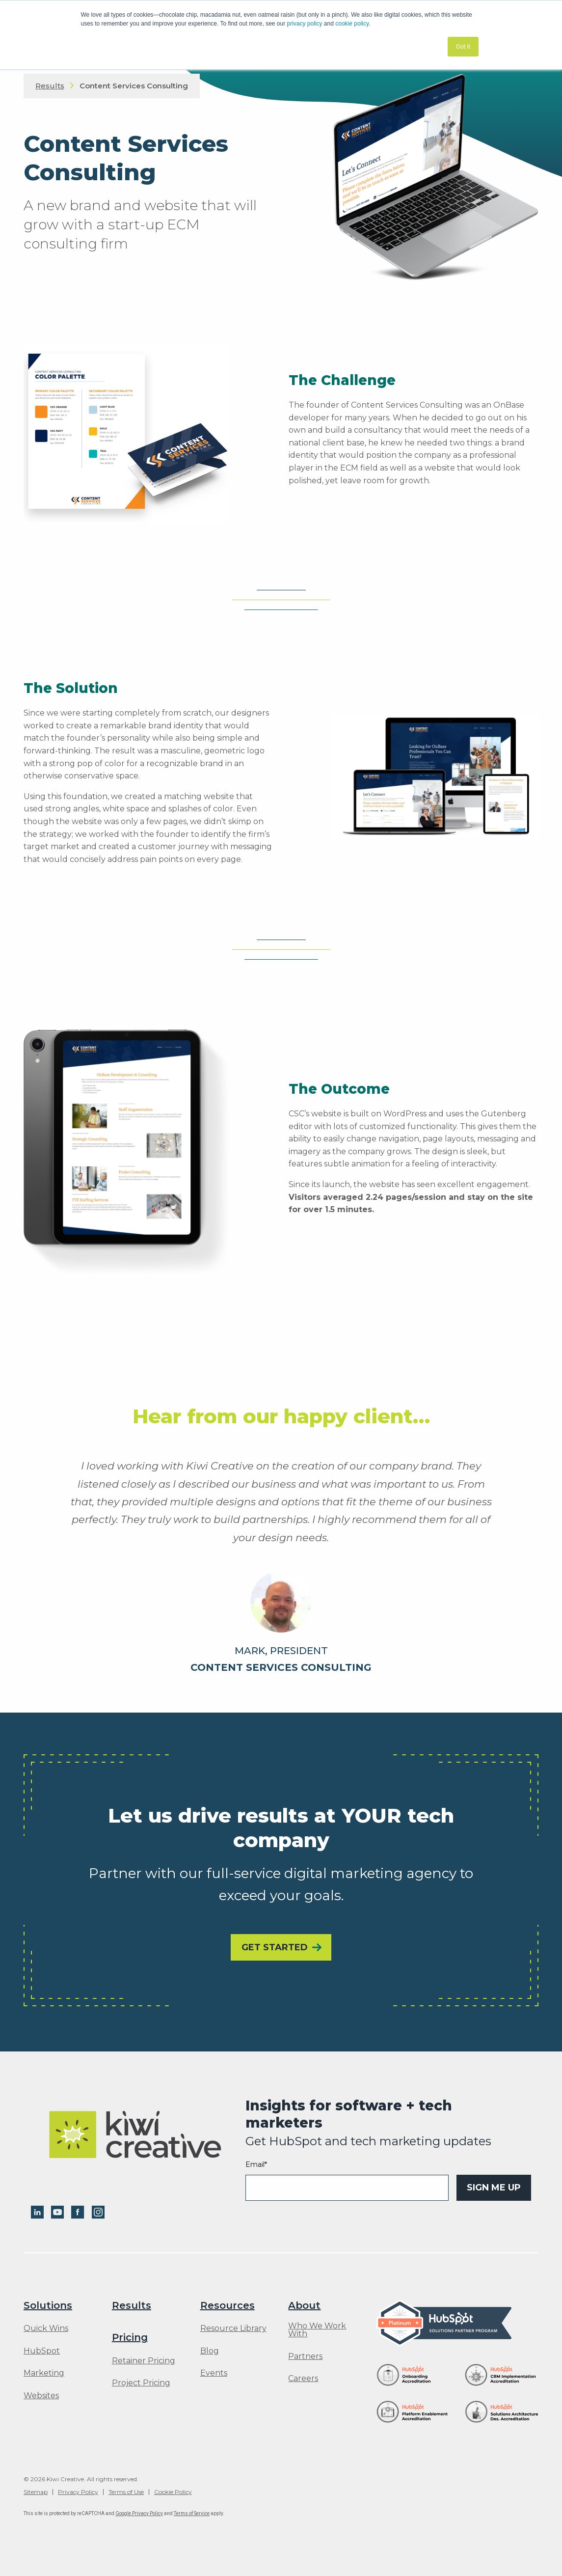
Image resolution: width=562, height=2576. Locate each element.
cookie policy (352, 23)
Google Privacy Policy (139, 2513)
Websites (41, 2396)
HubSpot (42, 2351)
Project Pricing (141, 2383)
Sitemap (36, 2492)
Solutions (48, 2305)
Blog (209, 2351)
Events (213, 2373)
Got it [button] (463, 46)
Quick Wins (46, 2328)
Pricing (130, 2337)
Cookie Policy (173, 2492)
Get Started (274, 1947)
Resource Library (233, 2328)
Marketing (44, 2373)
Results (49, 85)
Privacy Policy (78, 2492)
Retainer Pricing (143, 2361)
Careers (303, 2378)
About (304, 2305)
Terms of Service (192, 2513)
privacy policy (304, 23)
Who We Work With (317, 2330)
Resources (227, 2305)
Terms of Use (126, 2492)
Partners (305, 2356)
